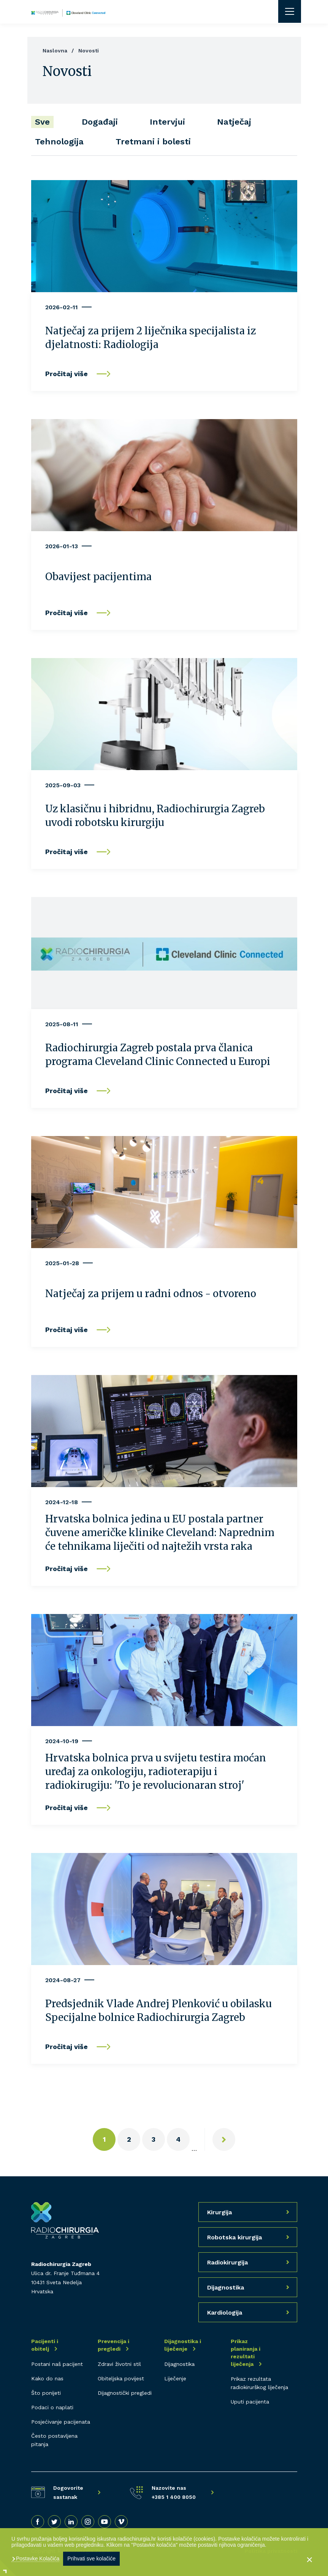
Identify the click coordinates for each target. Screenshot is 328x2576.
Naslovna (55, 50)
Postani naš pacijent (57, 2364)
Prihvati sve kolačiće (91, 2558)
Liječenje (175, 2378)
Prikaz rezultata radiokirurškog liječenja (259, 2383)
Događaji (100, 122)
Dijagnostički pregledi (125, 2393)
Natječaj (234, 122)
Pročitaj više (66, 374)
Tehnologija (59, 141)
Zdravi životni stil (119, 2364)
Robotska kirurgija (234, 2237)
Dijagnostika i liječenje (182, 2345)
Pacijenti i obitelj (44, 2345)
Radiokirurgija (227, 2262)
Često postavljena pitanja (54, 2440)
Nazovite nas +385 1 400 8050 (174, 2492)
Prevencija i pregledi (113, 2345)
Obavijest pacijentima (98, 576)
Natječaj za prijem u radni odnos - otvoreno (150, 1293)
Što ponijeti (46, 2393)
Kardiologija (224, 2312)
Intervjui (167, 122)
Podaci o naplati (52, 2407)
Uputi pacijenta (250, 2402)
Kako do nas (47, 2378)
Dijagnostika (179, 2364)
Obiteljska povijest (121, 2378)
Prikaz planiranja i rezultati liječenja (245, 2352)
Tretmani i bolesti (153, 141)
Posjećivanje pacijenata (60, 2422)
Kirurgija (219, 2212)
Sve (42, 122)
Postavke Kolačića (36, 2558)
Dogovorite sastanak (68, 2492)
